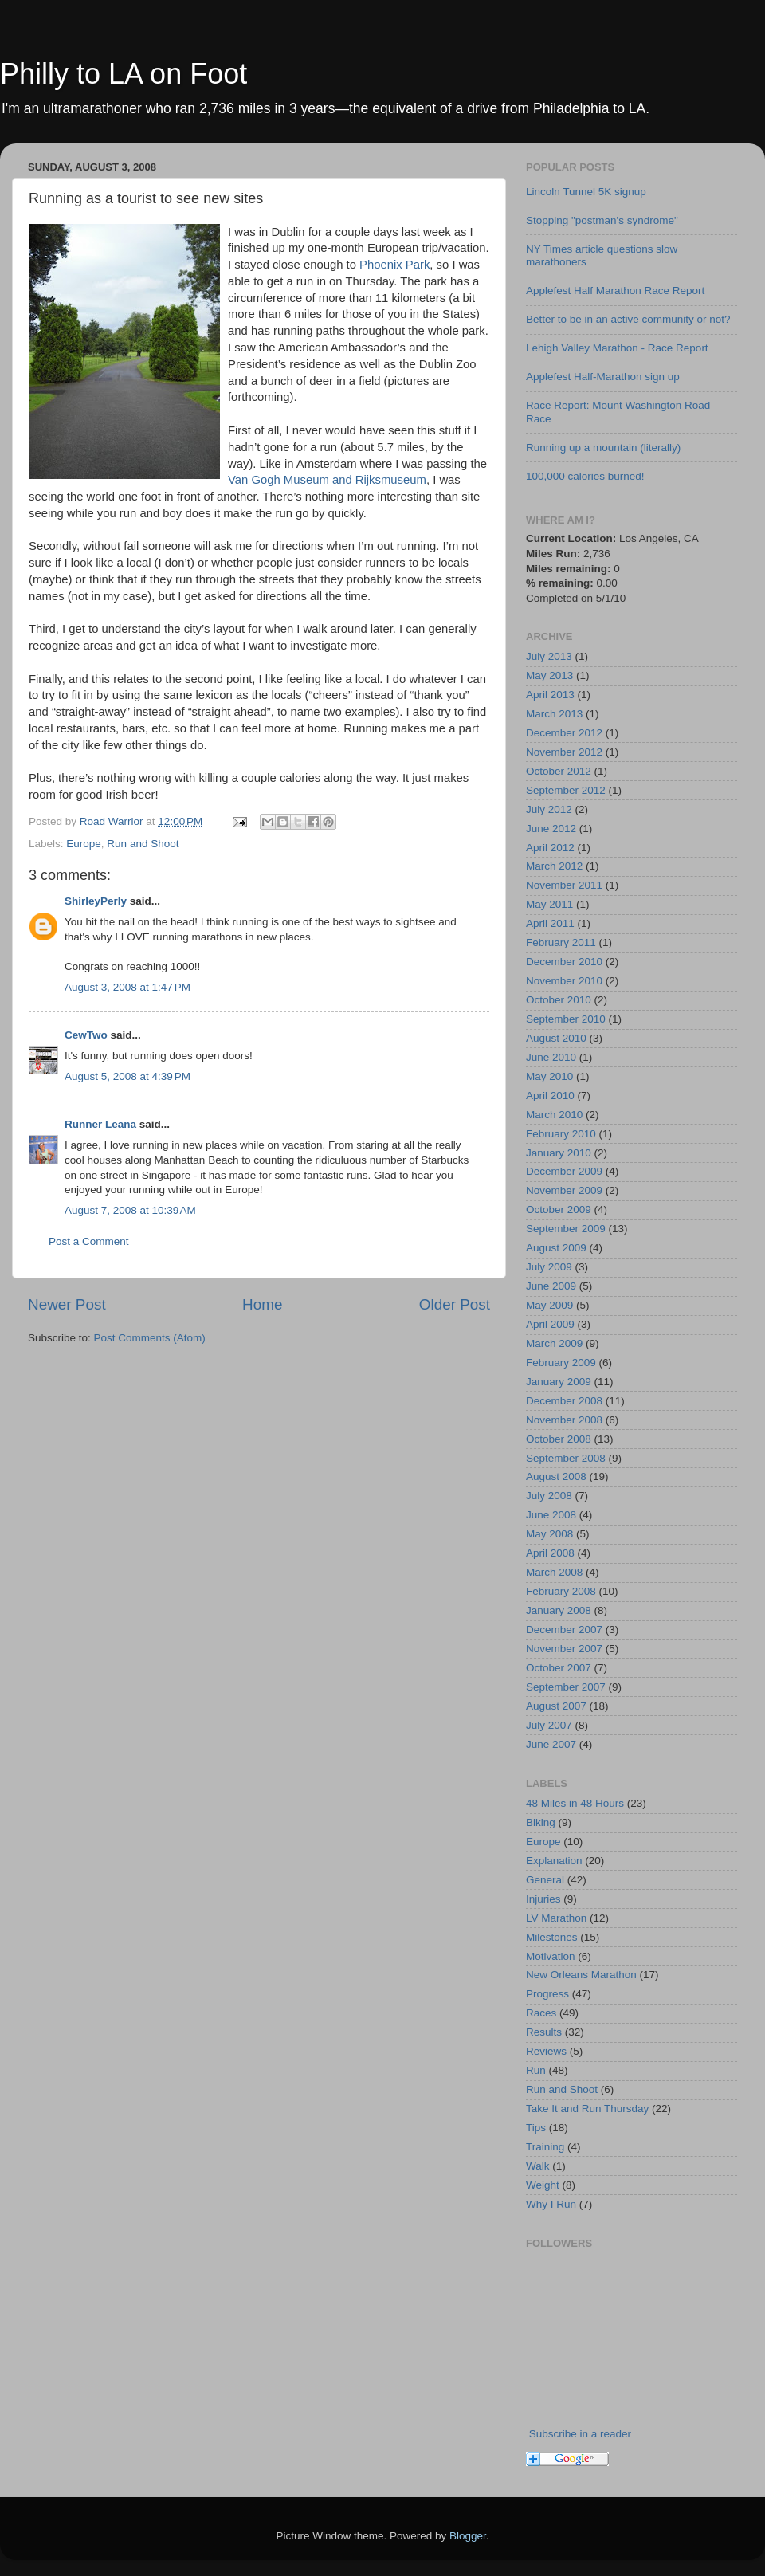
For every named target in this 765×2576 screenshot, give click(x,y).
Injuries (543, 1899)
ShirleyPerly (96, 901)
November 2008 (564, 1420)
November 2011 (564, 885)
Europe (83, 844)
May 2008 (549, 1534)
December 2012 (564, 733)
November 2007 (564, 1649)
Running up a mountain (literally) (603, 448)
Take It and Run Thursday (587, 2109)
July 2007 (549, 1725)
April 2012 (550, 848)
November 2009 (564, 1190)
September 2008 (566, 1458)
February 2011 (561, 942)
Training (545, 2147)
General (545, 1880)
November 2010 (564, 981)
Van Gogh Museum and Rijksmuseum (327, 479)
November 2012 (564, 752)
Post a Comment (89, 1241)
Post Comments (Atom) (150, 1338)
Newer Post (67, 1304)
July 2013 (549, 656)
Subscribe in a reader (580, 2434)
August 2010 (556, 1038)
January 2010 (558, 1153)
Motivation (550, 1956)
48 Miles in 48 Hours (575, 1803)
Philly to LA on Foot (123, 73)
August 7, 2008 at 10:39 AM (130, 1210)
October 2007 (558, 1668)
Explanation (554, 1861)
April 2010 (550, 1095)
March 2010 (554, 1115)
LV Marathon (556, 1918)
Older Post (454, 1304)
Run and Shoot (142, 844)
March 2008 (554, 1572)
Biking (540, 1822)
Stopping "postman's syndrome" (602, 220)
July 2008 (549, 1496)
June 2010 (551, 1057)
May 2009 (549, 1305)
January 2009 (558, 1382)
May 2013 (549, 675)
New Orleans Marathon (581, 1975)
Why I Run (551, 2204)
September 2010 (566, 1019)
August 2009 (556, 1248)
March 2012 (554, 866)
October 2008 (558, 1439)
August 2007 (556, 1706)
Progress (547, 1994)
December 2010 (564, 962)
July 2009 (549, 1267)
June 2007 (551, 1744)
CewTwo (86, 1035)
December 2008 (564, 1401)
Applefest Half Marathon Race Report (615, 290)
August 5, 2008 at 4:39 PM (127, 1076)
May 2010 (549, 1076)
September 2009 (566, 1229)
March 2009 (554, 1343)
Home (262, 1304)
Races (541, 2013)
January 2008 (558, 1610)
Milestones (552, 1937)
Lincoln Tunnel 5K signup (586, 192)
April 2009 (550, 1324)
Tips (536, 2128)
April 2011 (550, 923)
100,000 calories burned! (585, 476)
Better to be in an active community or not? (628, 319)
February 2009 (561, 1362)
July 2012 (549, 809)
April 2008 (550, 1553)
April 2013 (550, 695)
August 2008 (556, 1476)
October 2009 (558, 1209)
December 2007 (564, 1630)
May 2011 (549, 904)
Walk (538, 2166)
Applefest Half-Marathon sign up (603, 377)
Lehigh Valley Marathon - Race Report (617, 348)
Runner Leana (100, 1124)
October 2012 (558, 771)
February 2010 (561, 1134)
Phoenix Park (394, 264)
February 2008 (561, 1591)
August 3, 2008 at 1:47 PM (127, 987)
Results (544, 2032)
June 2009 (551, 1286)
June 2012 (551, 828)
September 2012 (566, 790)
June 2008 (551, 1515)
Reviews (546, 2051)
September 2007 (566, 1687)
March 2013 (554, 714)
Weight (542, 2185)
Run (536, 2070)
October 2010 (558, 1000)
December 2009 (564, 1171)
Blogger (467, 2536)
